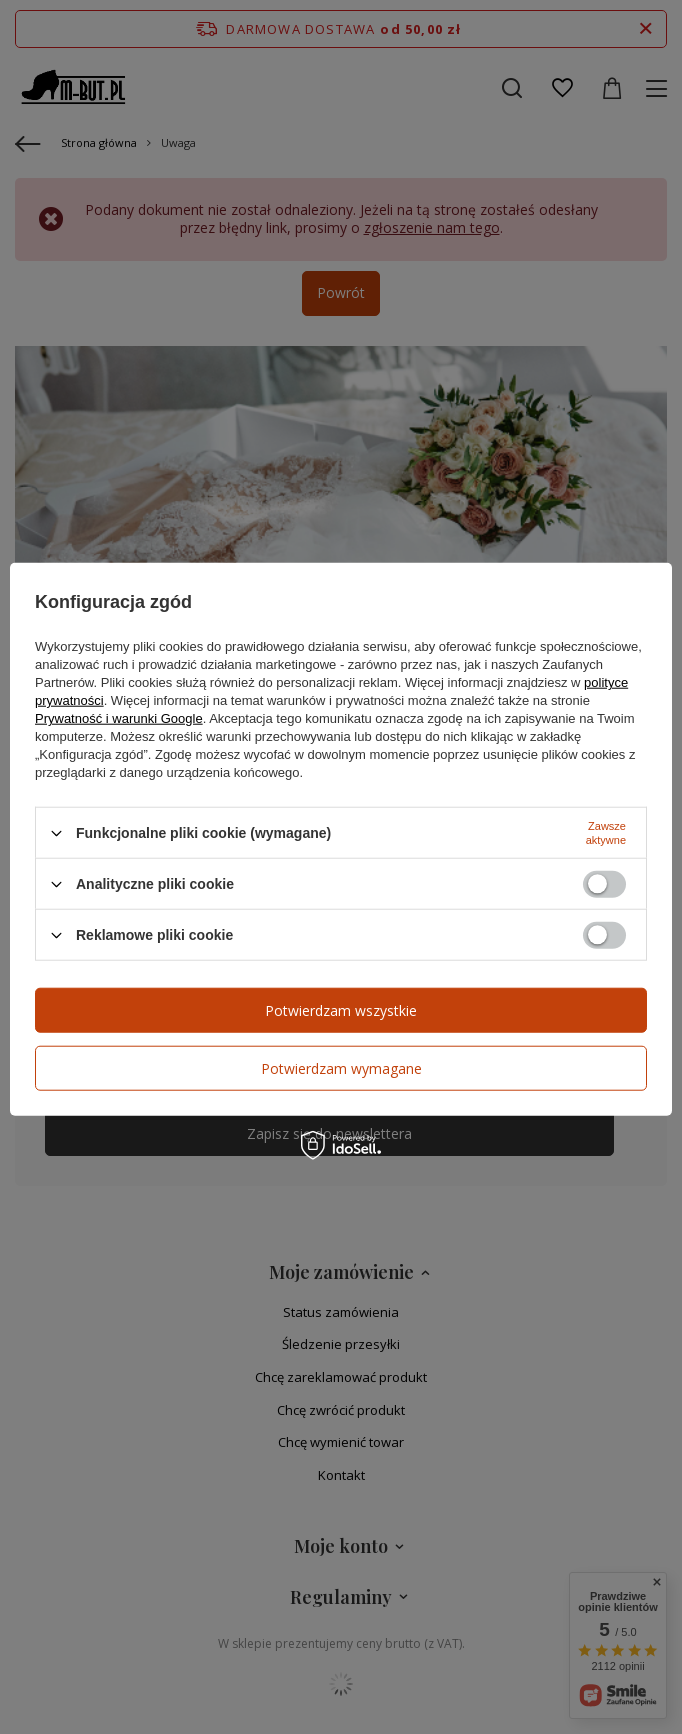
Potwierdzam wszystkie (341, 1009)
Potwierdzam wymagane (341, 1067)
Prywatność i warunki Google (119, 718)
